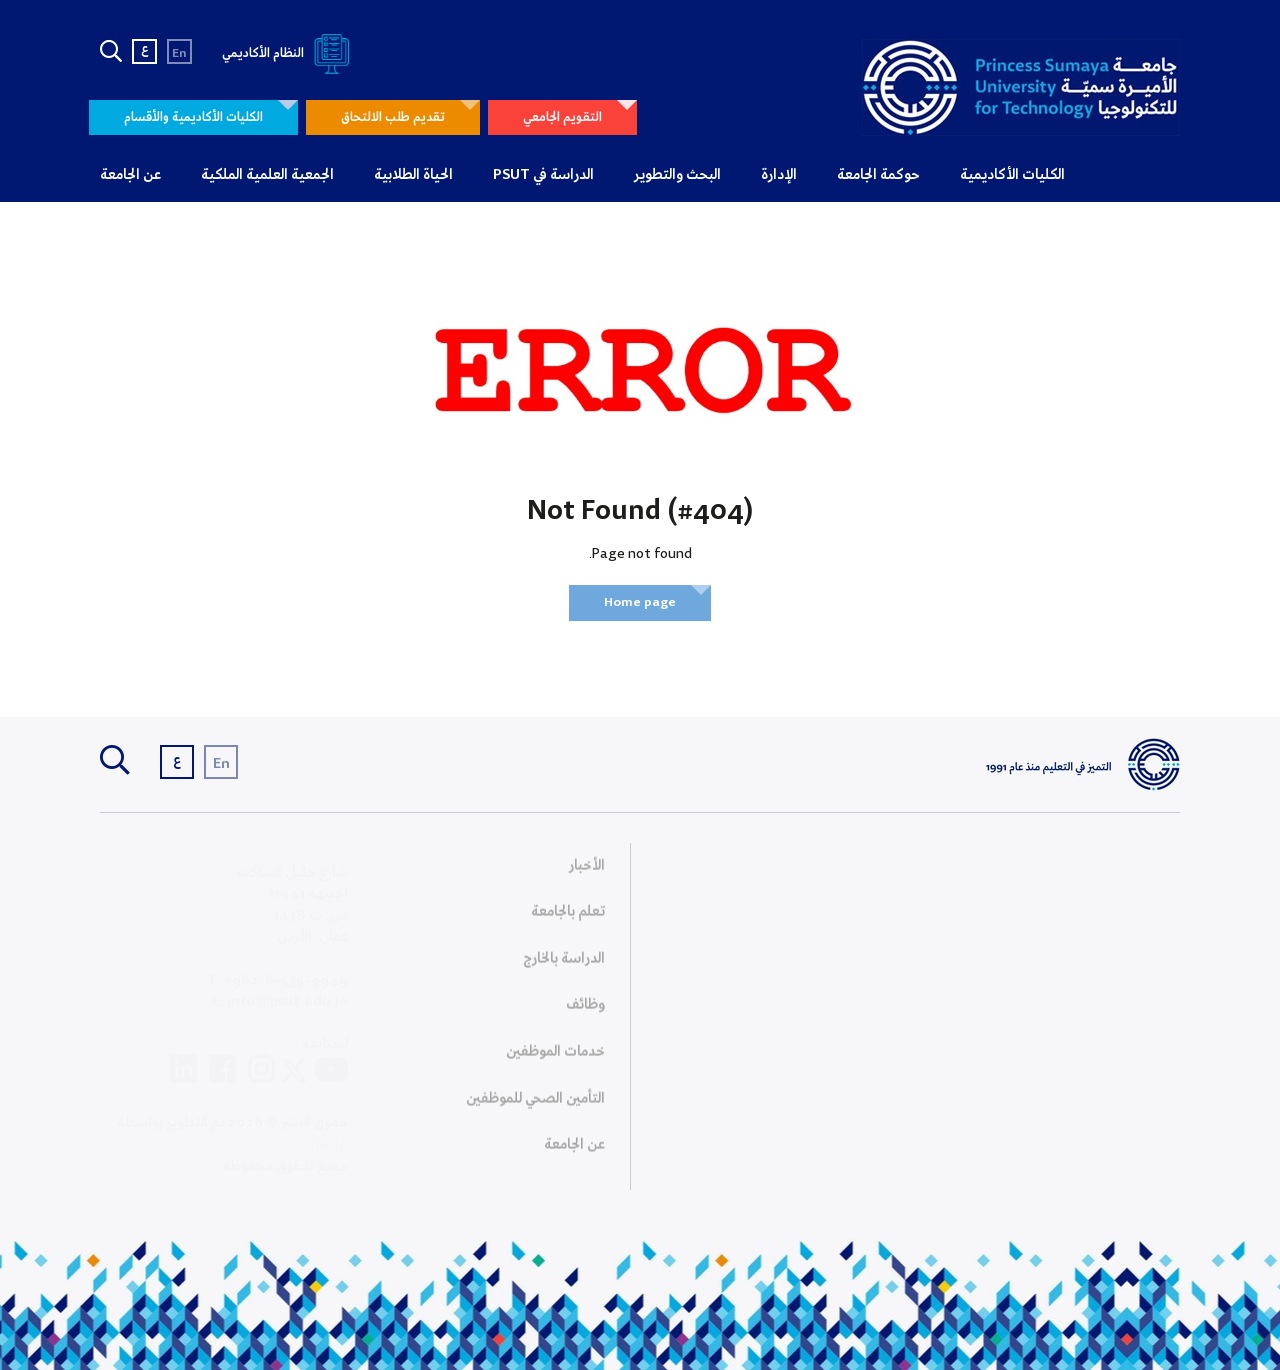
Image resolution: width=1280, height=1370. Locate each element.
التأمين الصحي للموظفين (535, 1104)
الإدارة (779, 175)
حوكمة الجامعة (878, 175)
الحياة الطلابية (413, 175)
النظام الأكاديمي (289, 53)
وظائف (585, 1011)
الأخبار (587, 871)
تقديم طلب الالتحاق (393, 117)
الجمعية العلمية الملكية (267, 175)
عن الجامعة (130, 175)
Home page (640, 602)
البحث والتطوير (677, 175)
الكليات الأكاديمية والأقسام (193, 117)
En (179, 53)
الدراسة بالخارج (564, 964)
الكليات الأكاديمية (1012, 175)
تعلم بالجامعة (568, 917)
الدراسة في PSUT (543, 175)
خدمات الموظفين (555, 1057)
